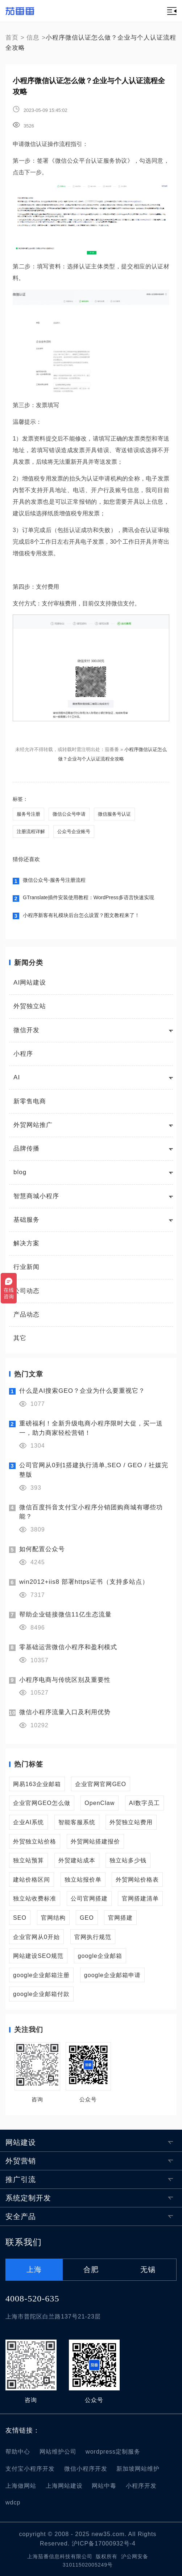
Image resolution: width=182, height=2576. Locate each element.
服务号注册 (28, 814)
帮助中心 (17, 2451)
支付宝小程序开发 (30, 2468)
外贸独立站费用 (131, 1822)
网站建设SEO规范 (38, 1955)
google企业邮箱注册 (41, 1975)
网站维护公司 (58, 2451)
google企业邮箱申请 (112, 1975)
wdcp (12, 2502)
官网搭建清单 (140, 1898)
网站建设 (20, 2142)
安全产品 (20, 2216)
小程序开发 (141, 2485)
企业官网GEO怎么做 (41, 1803)
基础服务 (26, 1219)
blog (19, 1172)
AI (16, 1077)
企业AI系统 (28, 1822)
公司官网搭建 (89, 1898)
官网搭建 (120, 1917)
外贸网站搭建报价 (95, 1841)
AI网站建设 (29, 982)
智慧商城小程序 (36, 1196)
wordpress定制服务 (113, 2451)
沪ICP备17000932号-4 (104, 2543)
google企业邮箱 (100, 1955)
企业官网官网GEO (100, 1784)
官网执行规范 (92, 1937)
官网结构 (53, 1917)
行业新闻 (26, 1266)
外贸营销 (20, 2161)
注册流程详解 (31, 831)
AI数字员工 (144, 1803)
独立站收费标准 (34, 1898)
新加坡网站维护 (138, 2468)
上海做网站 (20, 2485)
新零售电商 (29, 1101)
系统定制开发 (28, 2198)
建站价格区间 (31, 1879)
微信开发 (26, 1030)
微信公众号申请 (69, 814)
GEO (87, 1917)
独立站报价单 (83, 1879)
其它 (19, 1338)
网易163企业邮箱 (37, 1784)
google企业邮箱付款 (41, 1994)
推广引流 (20, 2179)
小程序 (23, 1053)
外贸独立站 (29, 1006)
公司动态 (26, 1290)
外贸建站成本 (76, 1860)
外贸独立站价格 (34, 1841)
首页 (11, 37)
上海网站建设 (64, 2485)
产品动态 (26, 1314)
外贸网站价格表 (137, 1879)
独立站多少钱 (127, 1860)
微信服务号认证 (114, 814)
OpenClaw (99, 1803)
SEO (19, 1917)
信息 (33, 37)
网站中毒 (104, 2485)
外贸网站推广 (33, 1124)
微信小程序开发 (85, 2468)
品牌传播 (26, 1148)
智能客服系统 (76, 1822)
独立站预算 (28, 1860)
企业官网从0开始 (36, 1937)
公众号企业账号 (73, 831)
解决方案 (26, 1243)
